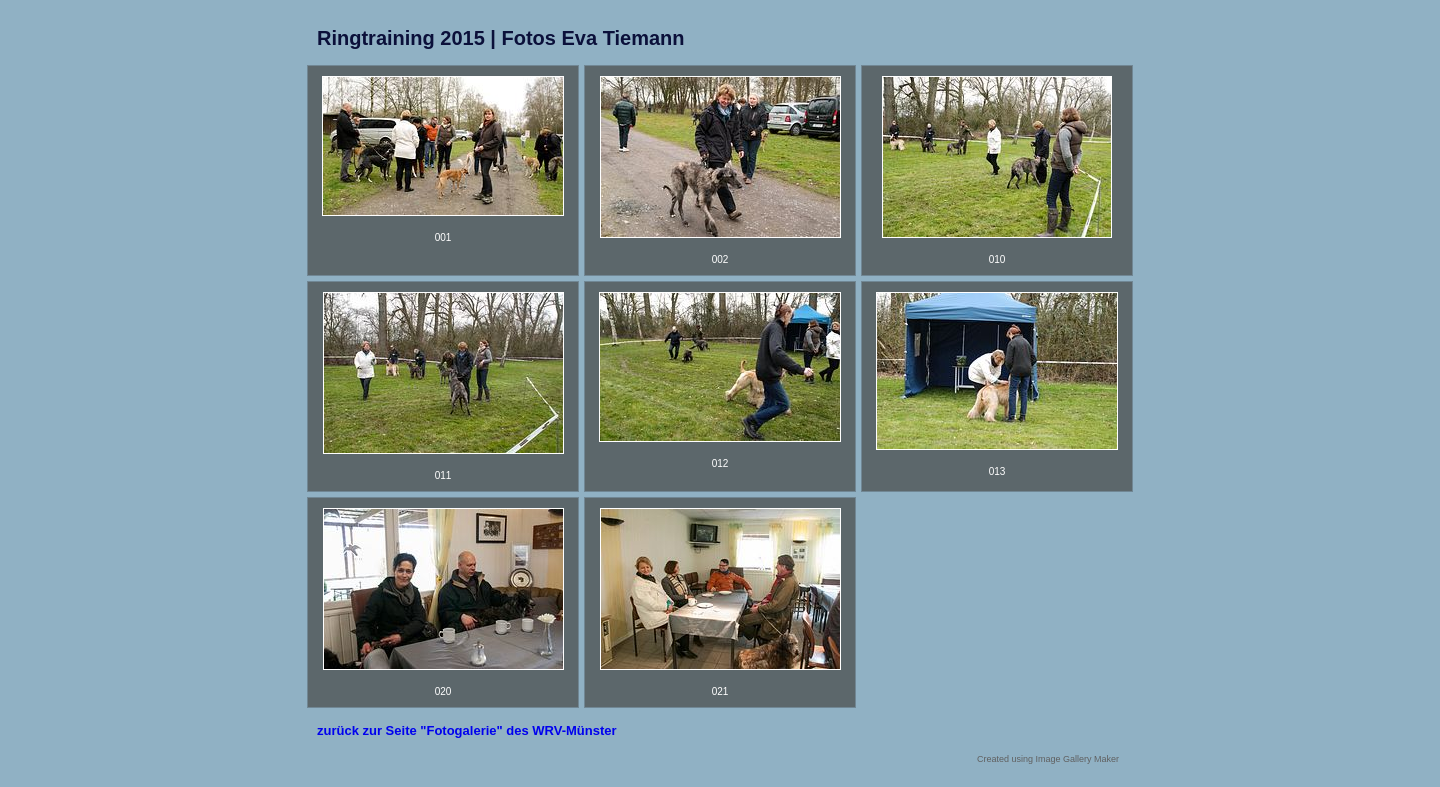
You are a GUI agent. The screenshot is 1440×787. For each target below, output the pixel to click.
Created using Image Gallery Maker (1048, 759)
